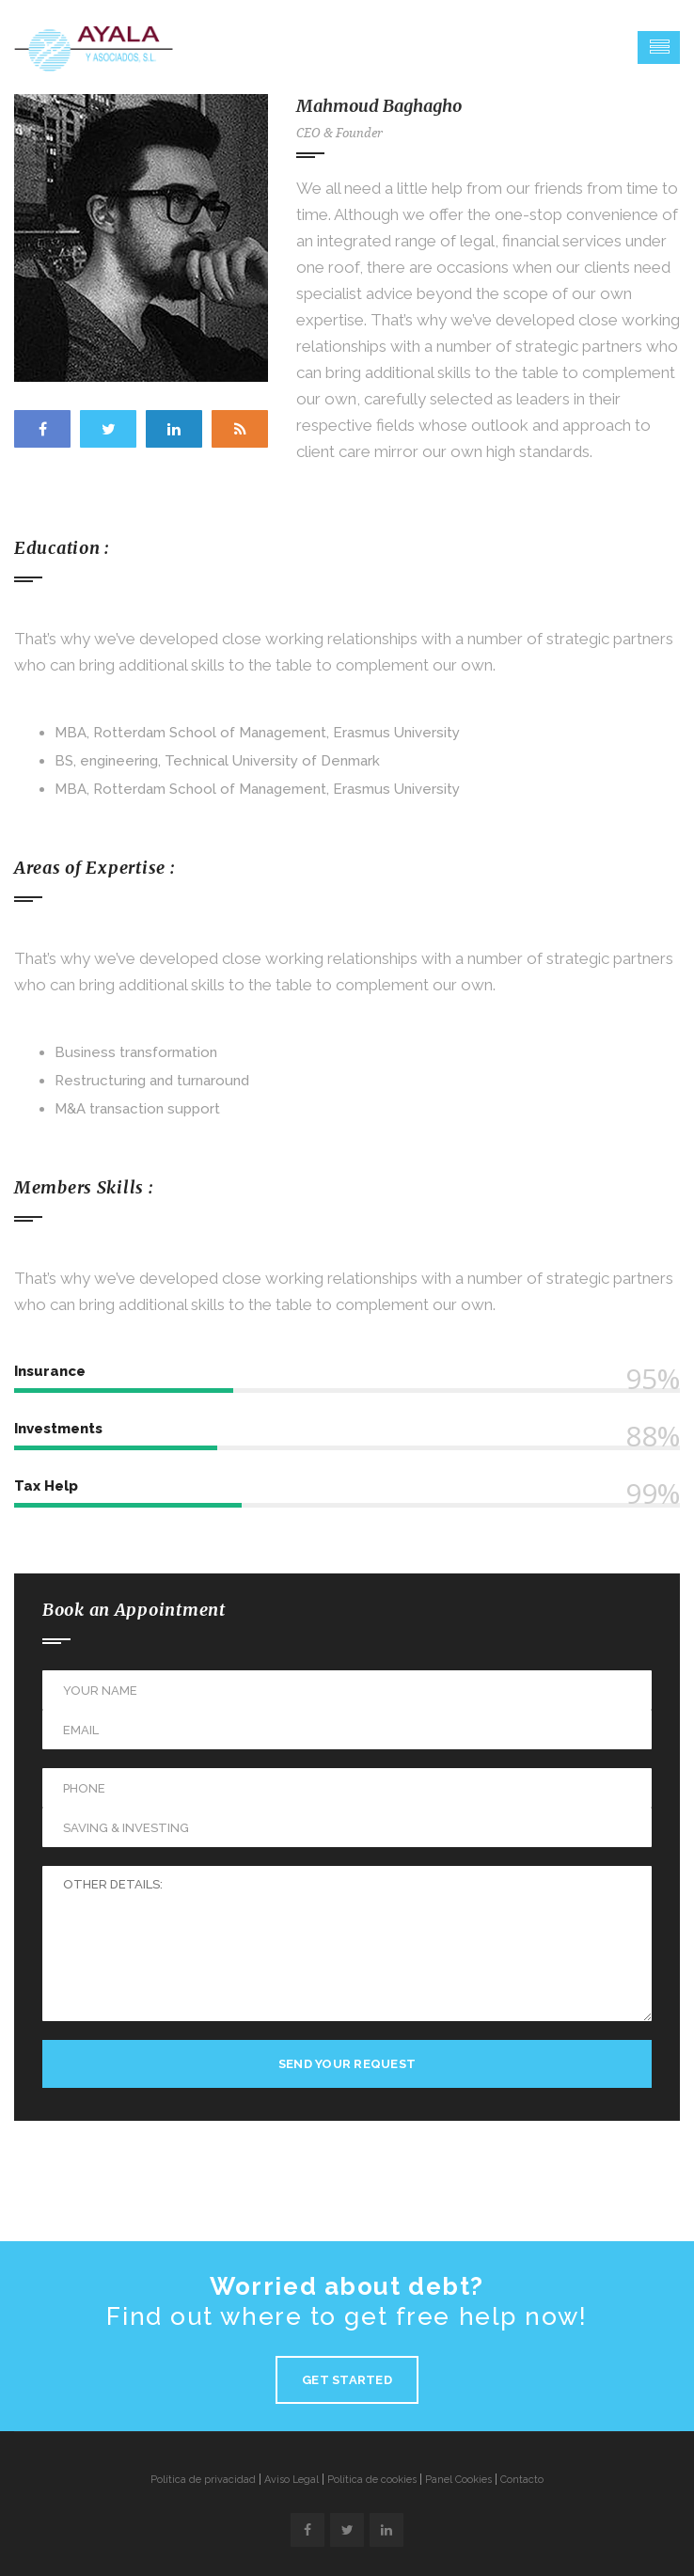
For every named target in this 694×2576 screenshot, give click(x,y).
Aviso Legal (291, 2479)
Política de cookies (372, 2479)
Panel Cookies (458, 2479)
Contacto (522, 2479)
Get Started (347, 2380)
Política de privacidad (203, 2479)
